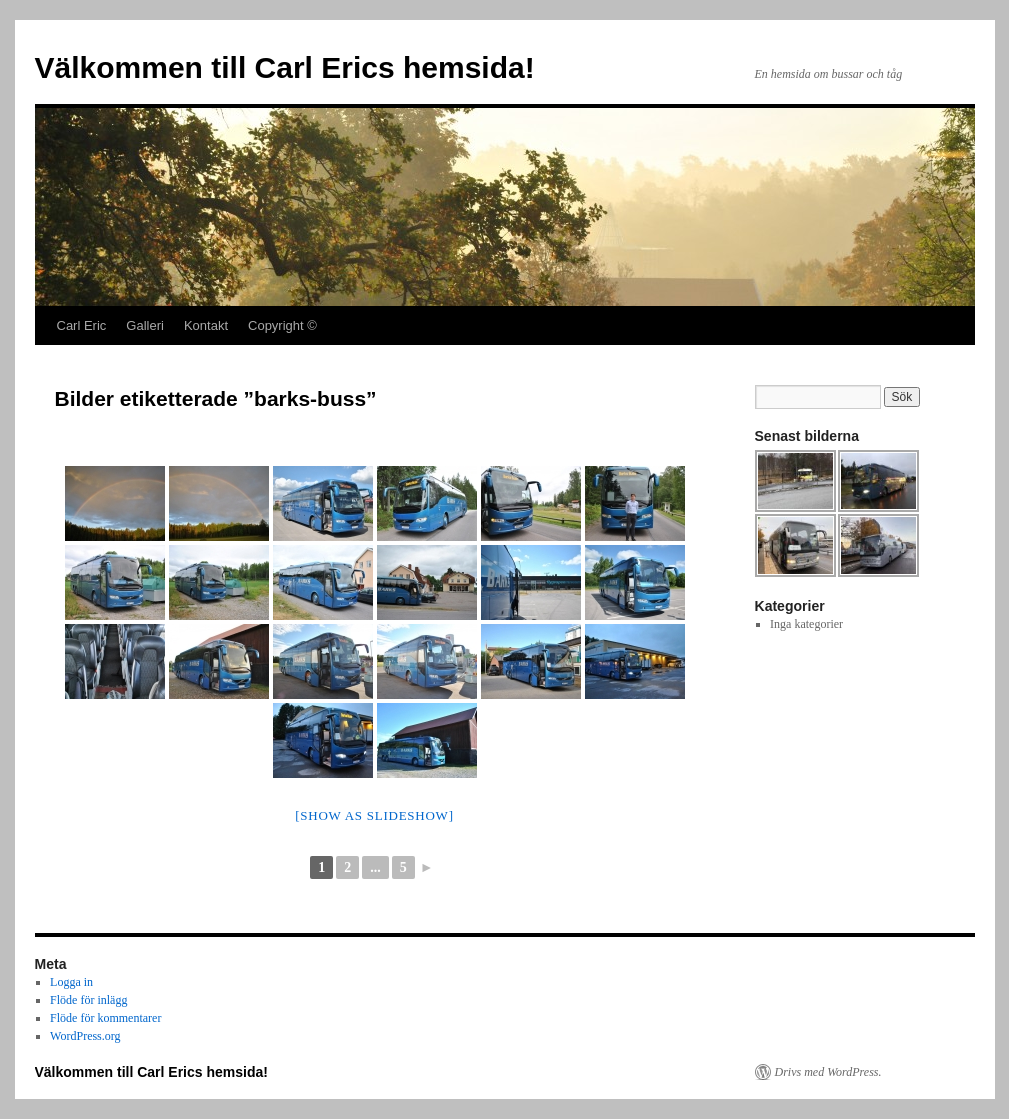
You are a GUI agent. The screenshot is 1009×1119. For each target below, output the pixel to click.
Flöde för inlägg (88, 1000)
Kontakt (206, 325)
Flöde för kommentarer (105, 1018)
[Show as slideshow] (374, 815)
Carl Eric (82, 325)
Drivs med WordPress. (828, 1072)
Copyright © (282, 325)
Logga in (71, 982)
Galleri (145, 325)
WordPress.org (85, 1036)
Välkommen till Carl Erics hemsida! (285, 67)
